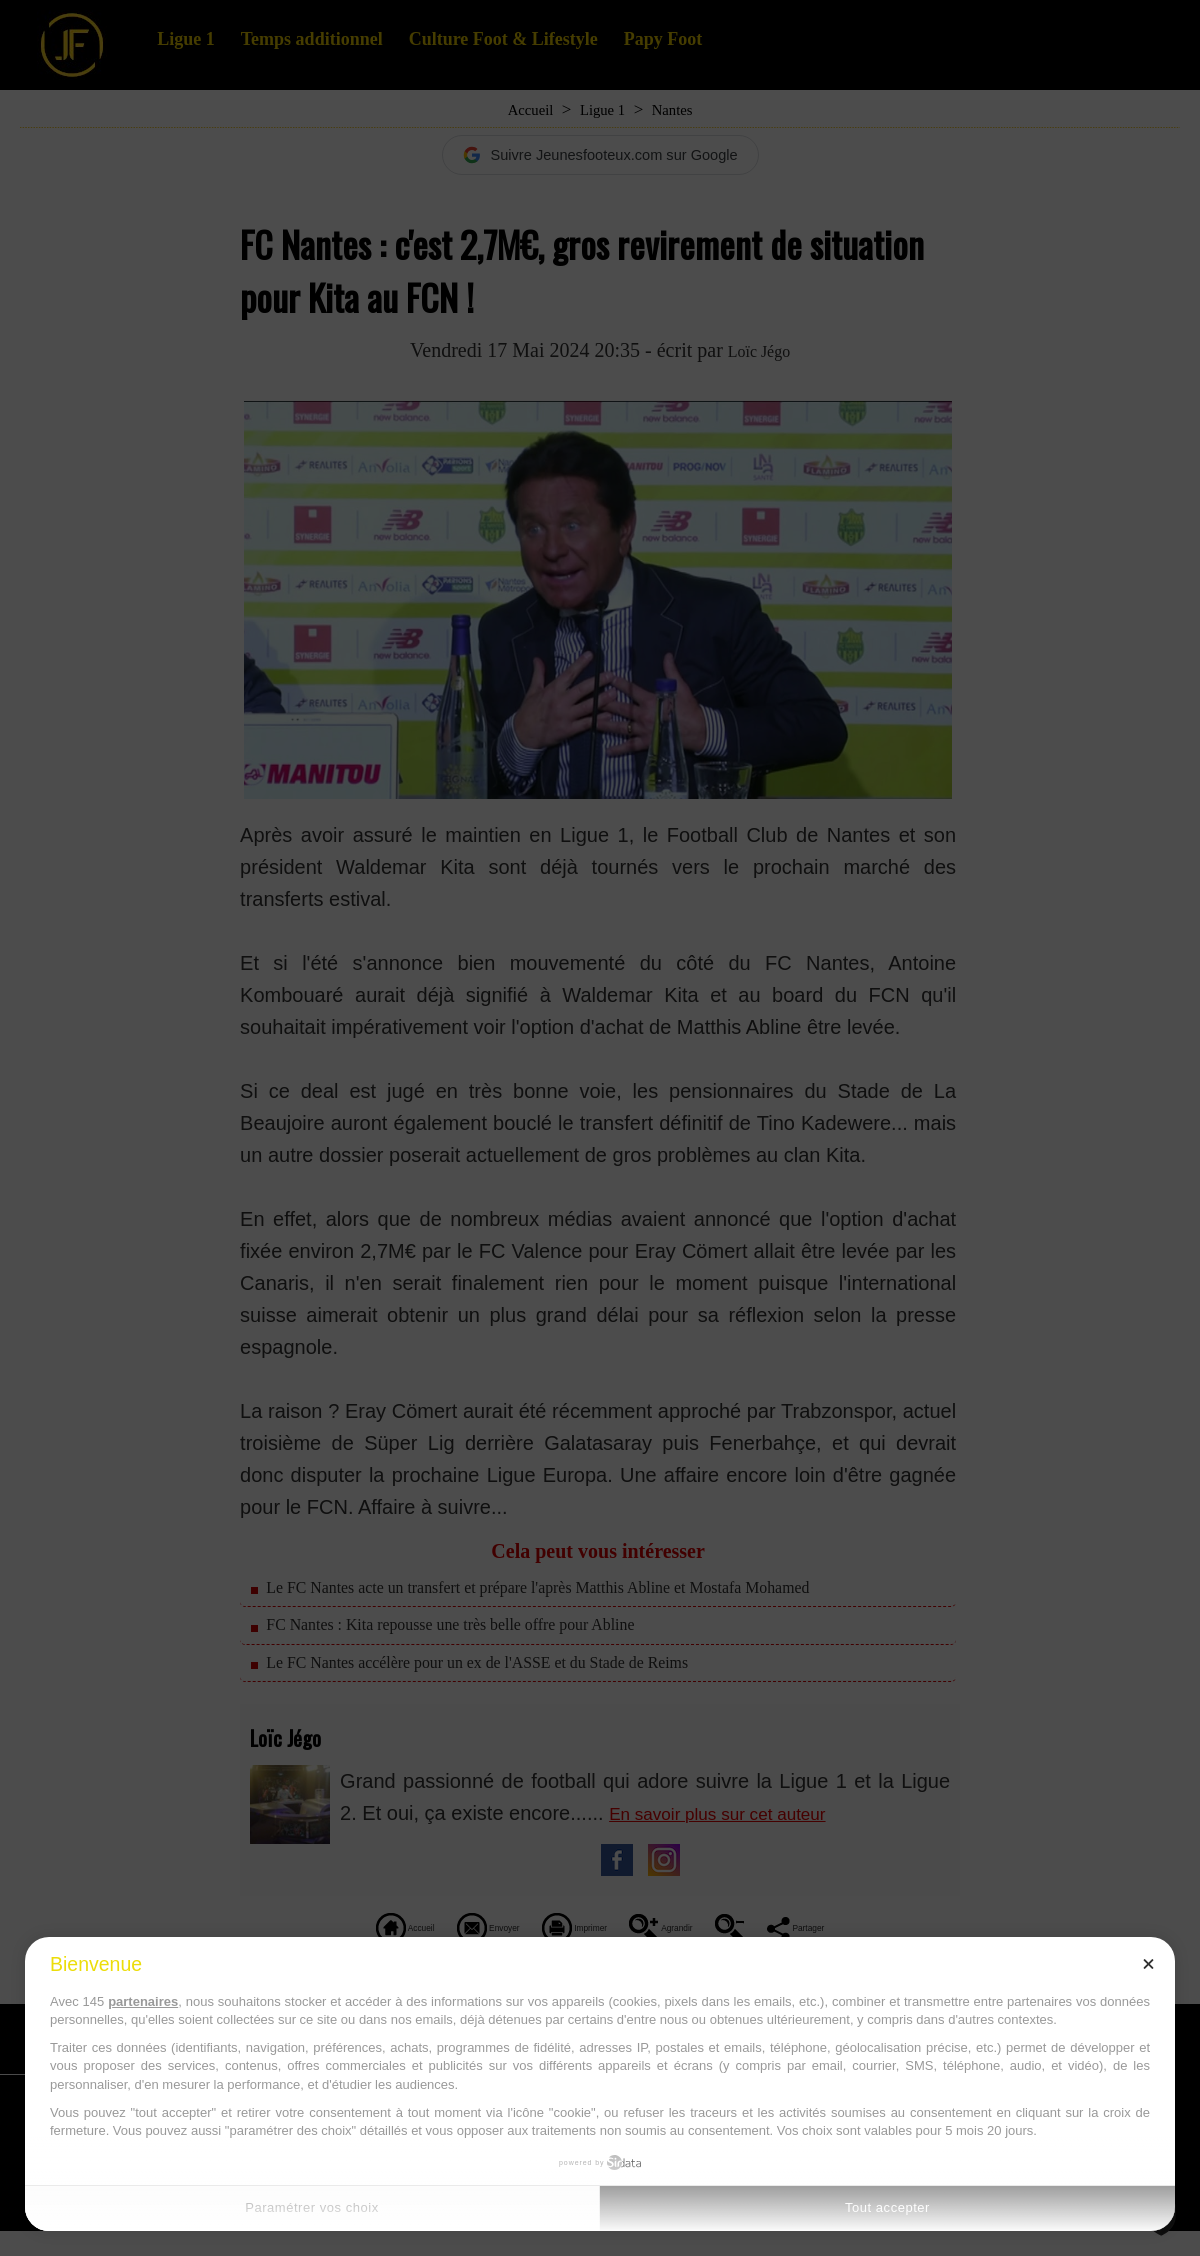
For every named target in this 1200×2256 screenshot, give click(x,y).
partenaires (143, 2001)
